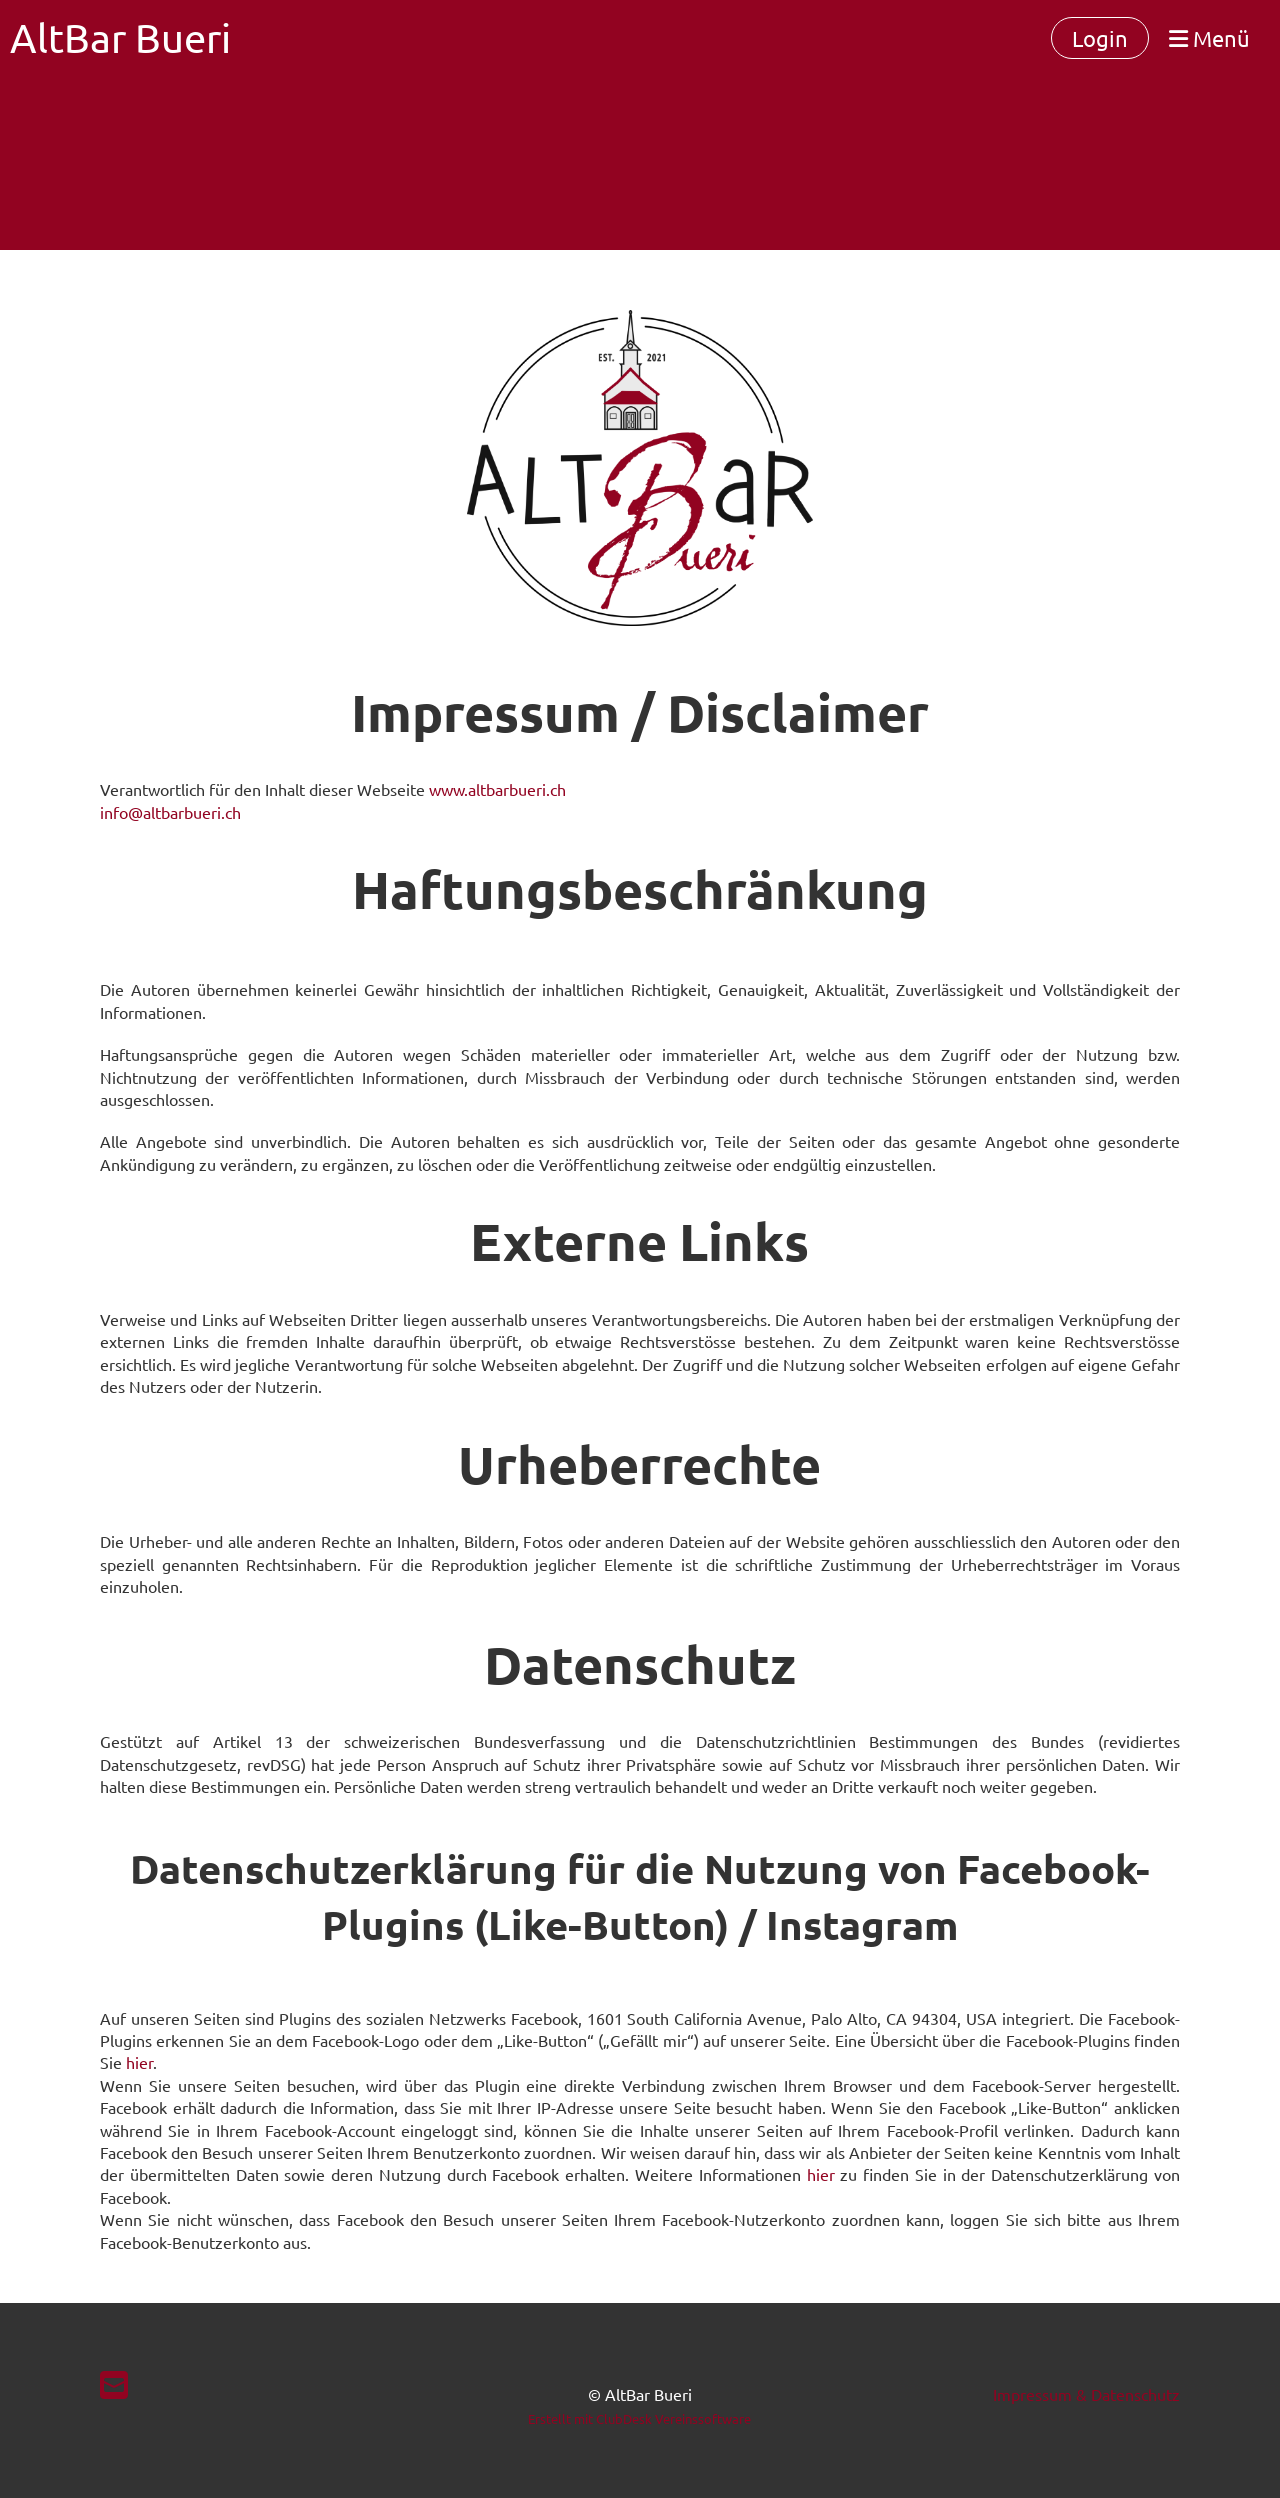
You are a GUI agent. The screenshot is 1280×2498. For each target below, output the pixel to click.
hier (139, 2062)
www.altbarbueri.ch (497, 789)
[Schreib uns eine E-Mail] (114, 2384)
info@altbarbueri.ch (170, 812)
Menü (1209, 38)
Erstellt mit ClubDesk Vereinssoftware (639, 2418)
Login (1100, 38)
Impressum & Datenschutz (1086, 2394)
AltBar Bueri (120, 37)
